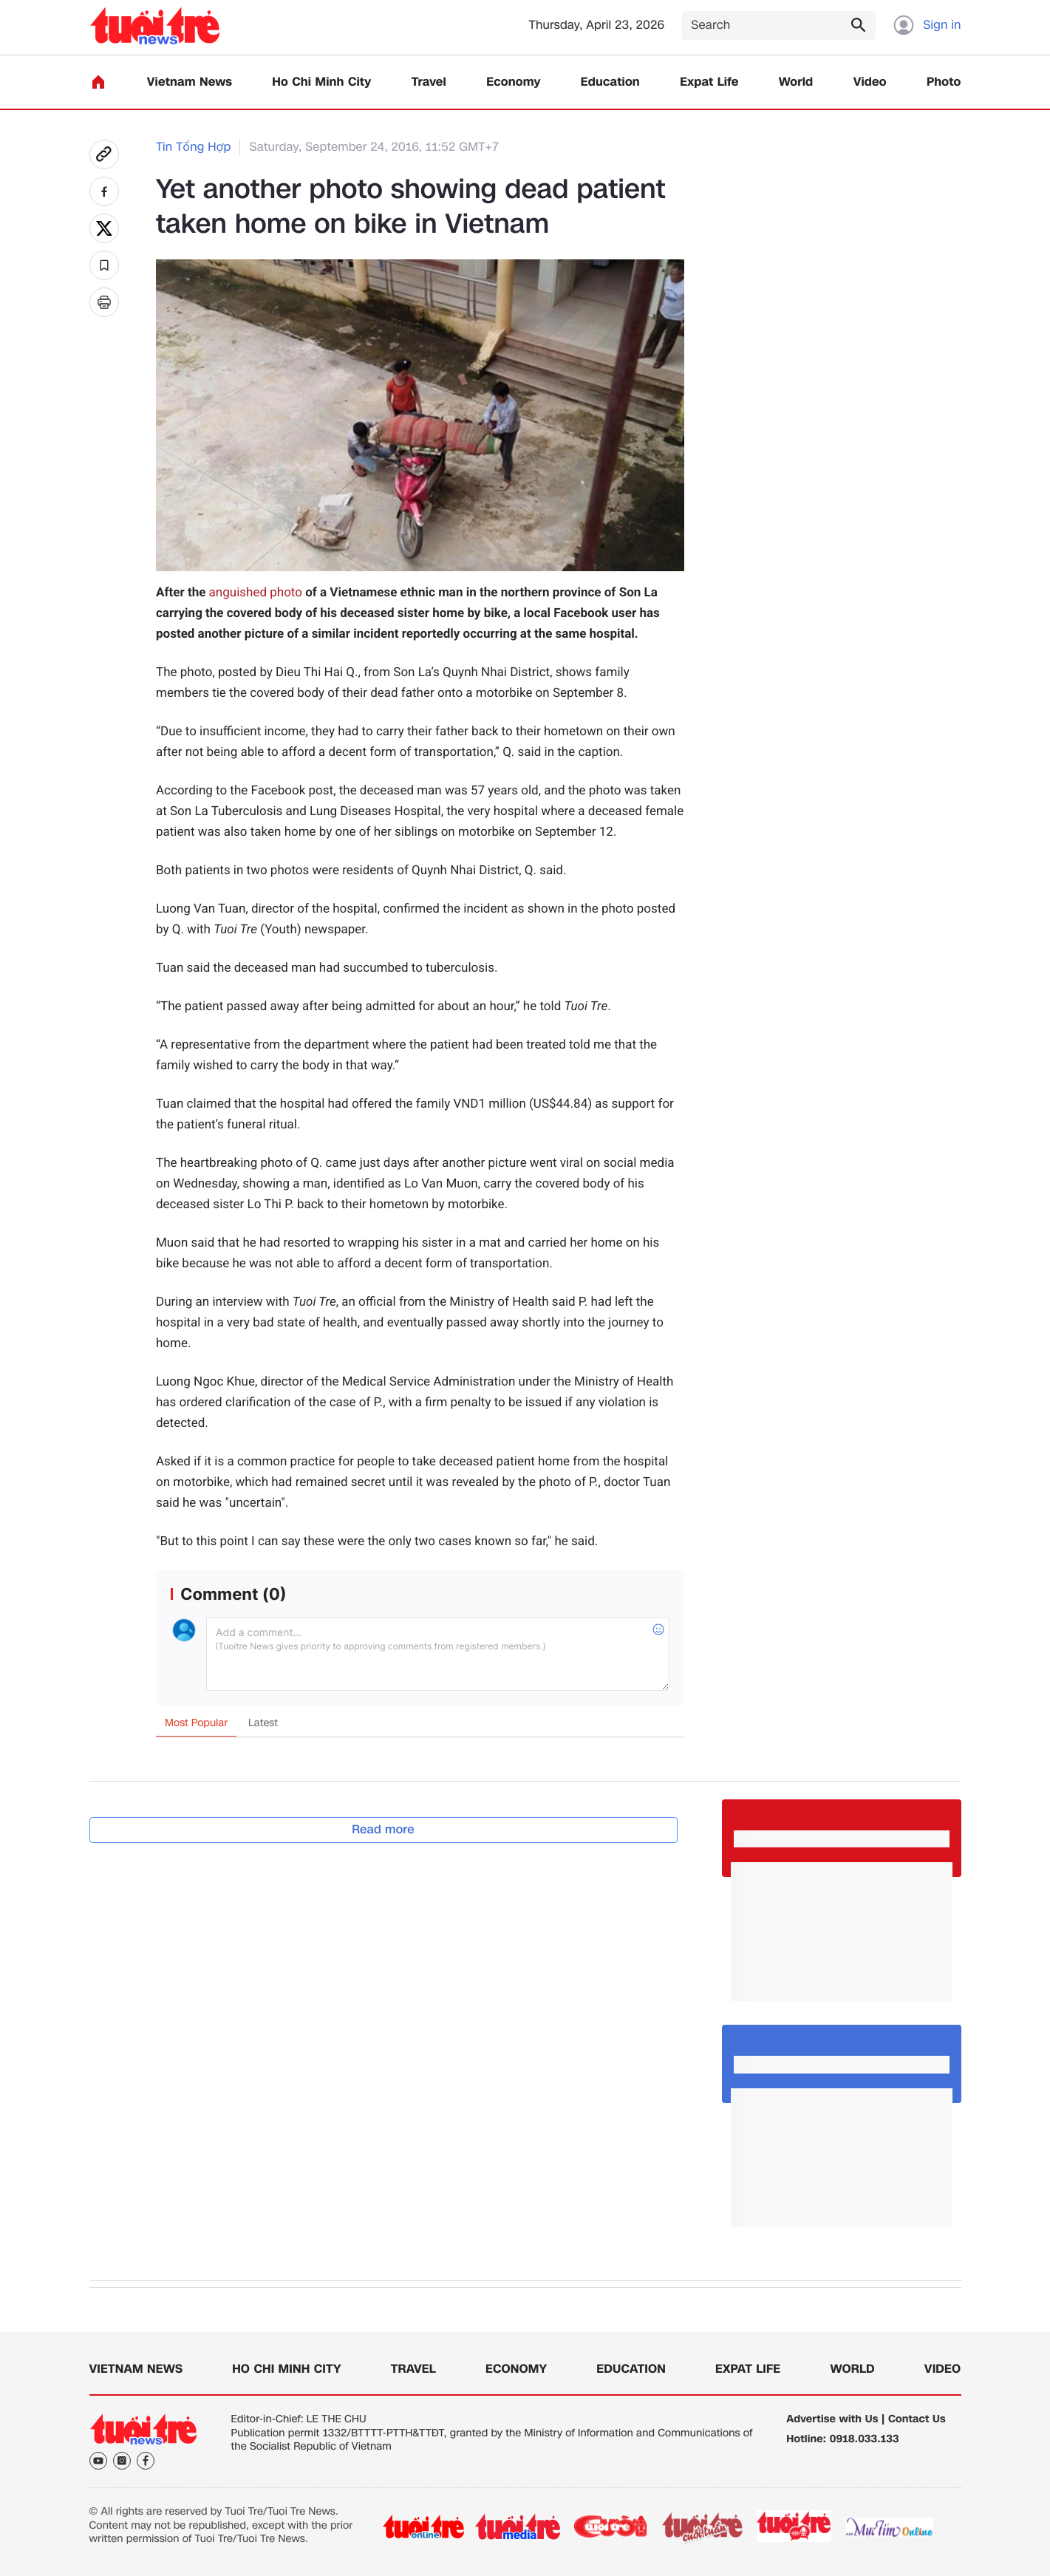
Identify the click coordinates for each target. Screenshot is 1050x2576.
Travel (429, 82)
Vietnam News (189, 82)
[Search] (779, 25)
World (796, 82)
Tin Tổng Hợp (193, 147)
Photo (944, 82)
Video (870, 82)
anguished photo (255, 592)
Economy (513, 82)
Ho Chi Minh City (321, 82)
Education (610, 82)
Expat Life (709, 82)
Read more (383, 1829)
